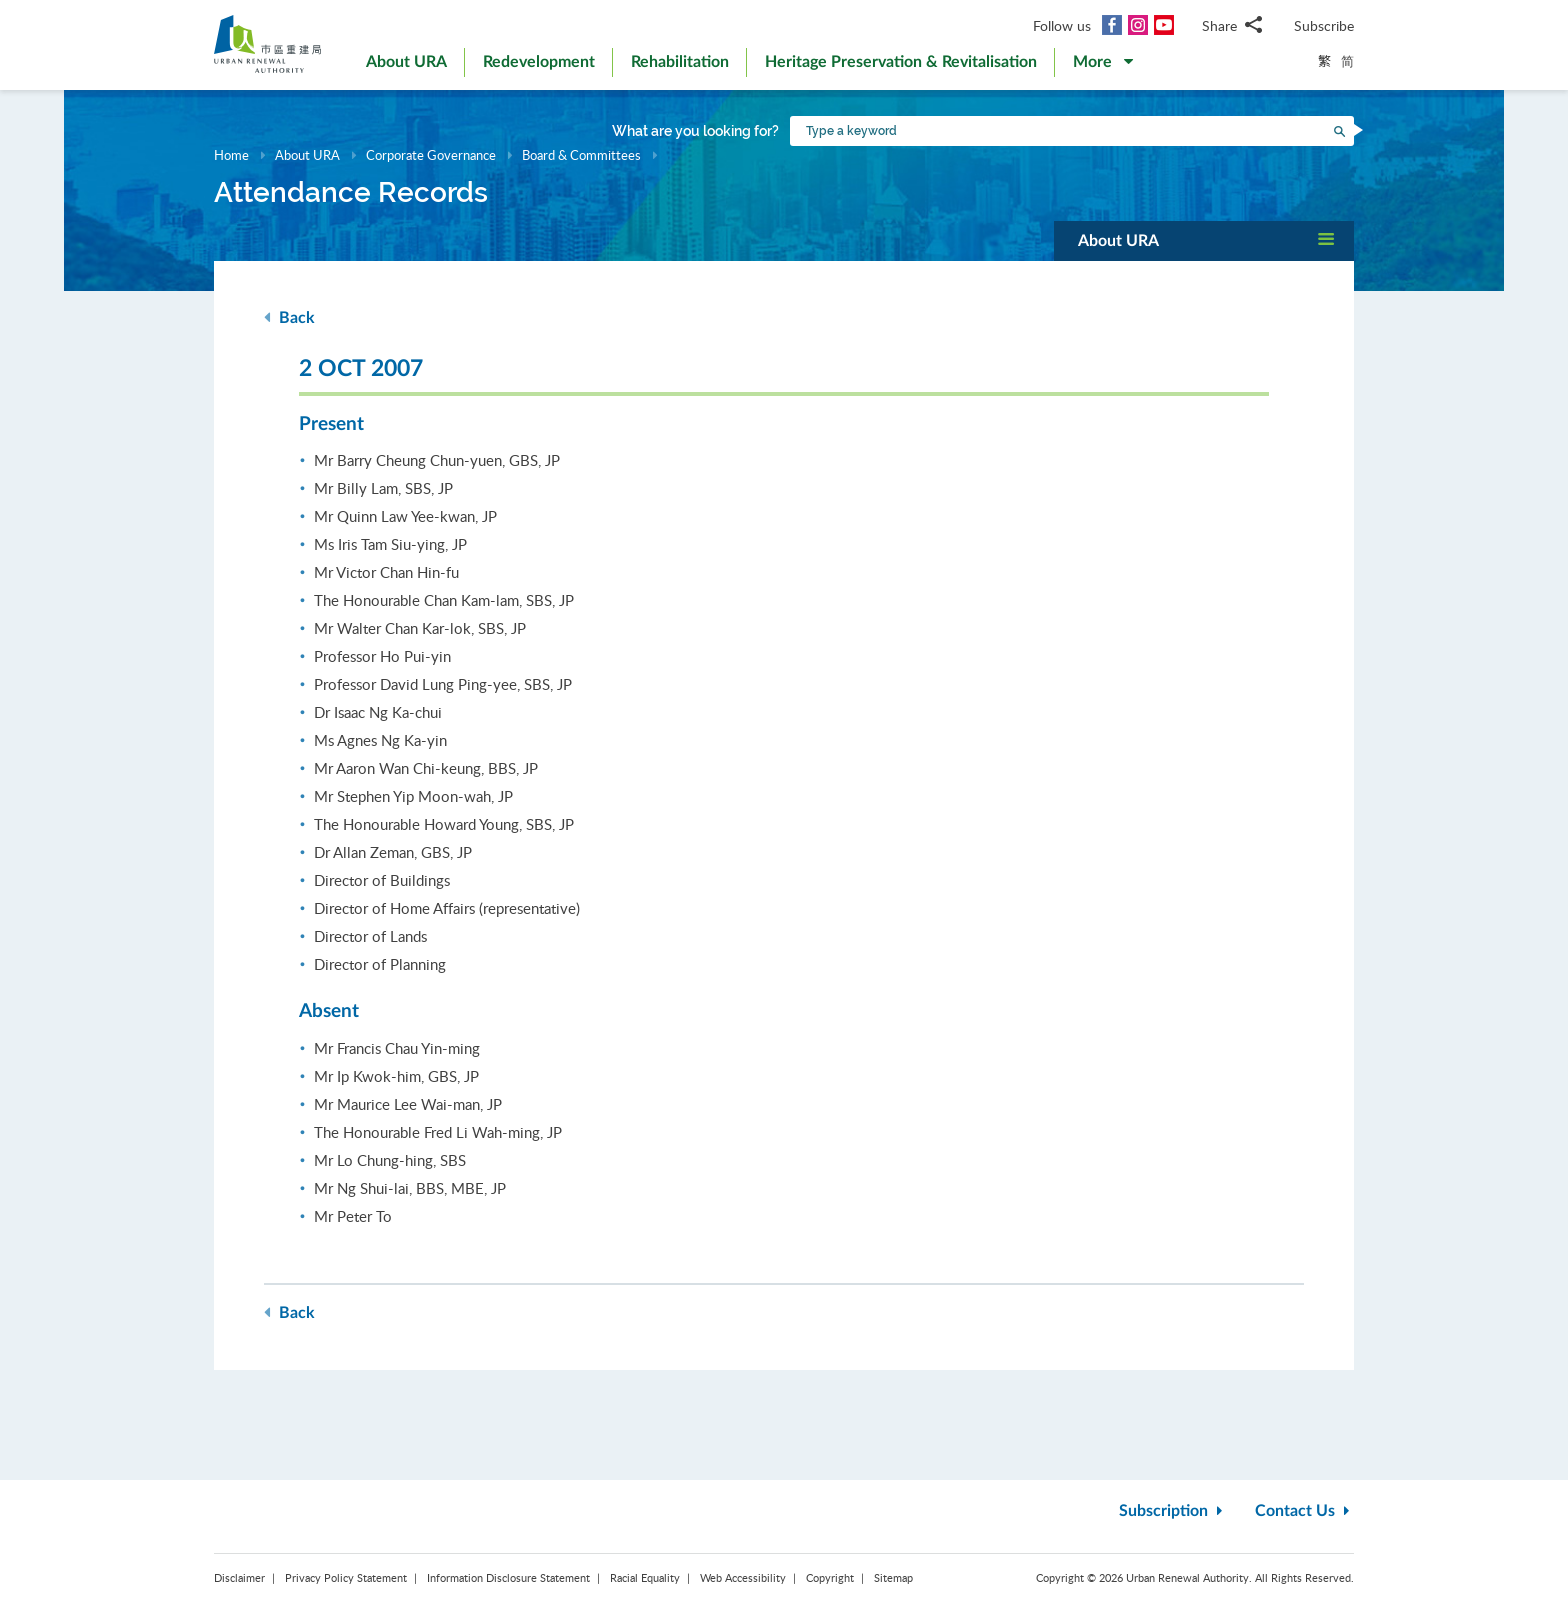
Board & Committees (581, 155)
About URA (307, 155)
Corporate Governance (431, 155)
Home (231, 155)
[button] (1103, 66)
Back (289, 317)
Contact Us (1304, 1511)
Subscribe (1324, 25)
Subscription (1173, 1511)
